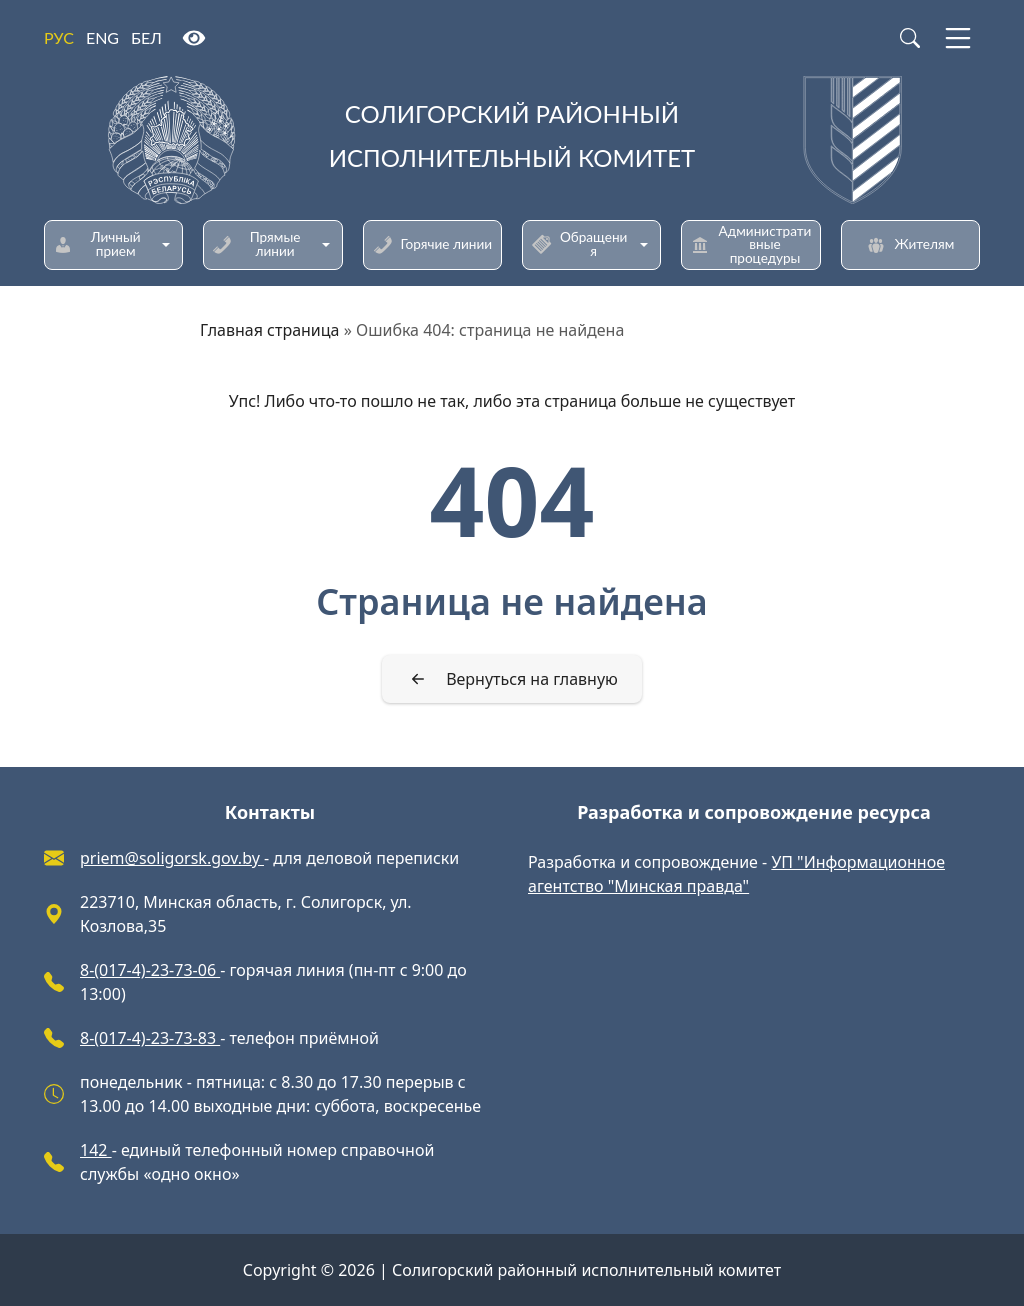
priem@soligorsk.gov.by (172, 858)
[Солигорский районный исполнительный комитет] (512, 140)
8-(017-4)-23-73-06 (150, 970)
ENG (102, 37)
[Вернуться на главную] (512, 679)
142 (96, 1150)
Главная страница (270, 330)
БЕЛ (146, 37)
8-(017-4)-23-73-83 (150, 1038)
